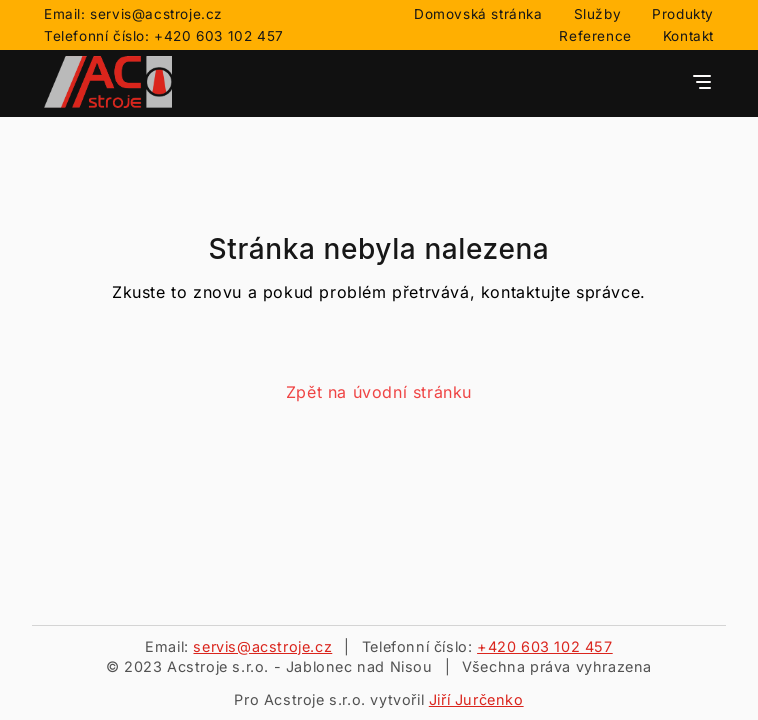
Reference (595, 36)
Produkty (683, 14)
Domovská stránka (478, 14)
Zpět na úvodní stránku (379, 392)
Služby (598, 14)
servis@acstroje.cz (262, 646)
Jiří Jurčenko (476, 699)
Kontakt (688, 36)
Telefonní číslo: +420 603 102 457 (164, 36)
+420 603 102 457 (545, 646)
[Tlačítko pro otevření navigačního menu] (702, 83)
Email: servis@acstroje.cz (133, 14)
